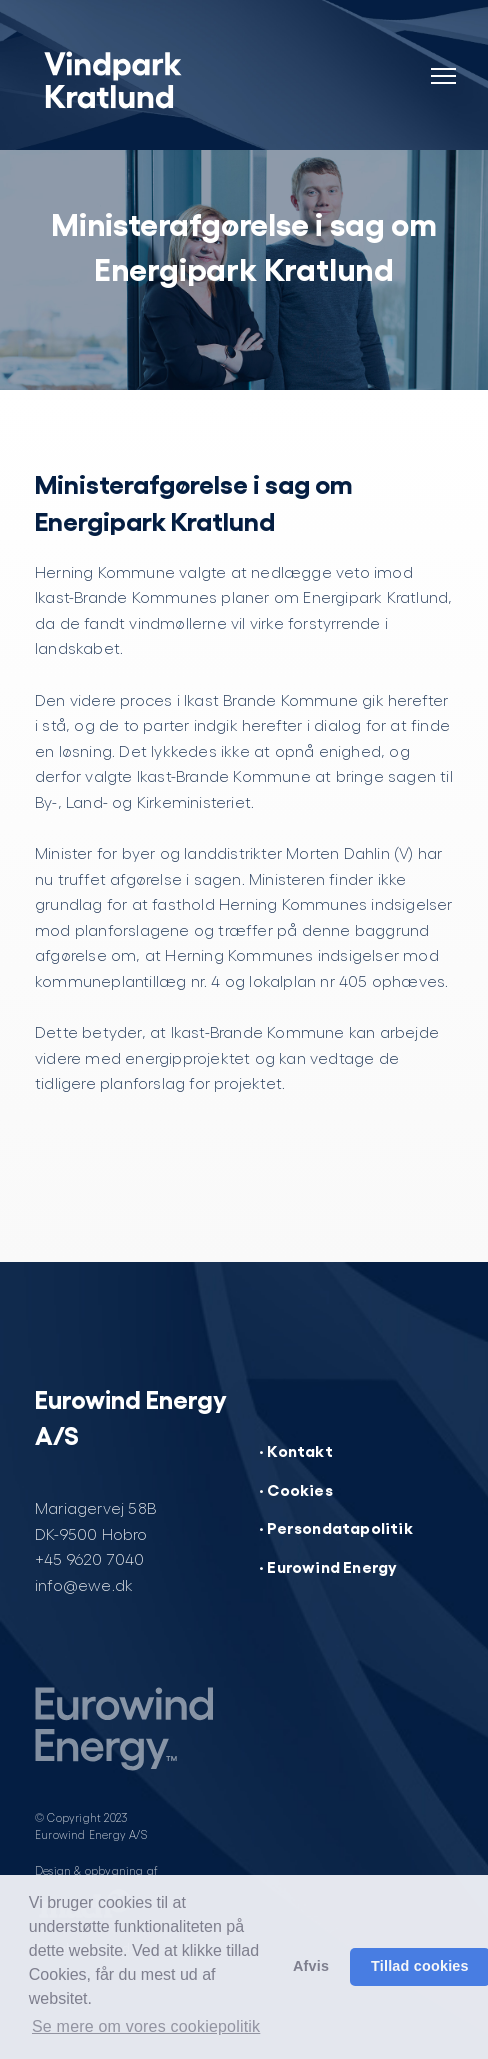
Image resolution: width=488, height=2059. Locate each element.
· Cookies (296, 1489)
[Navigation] (443, 64)
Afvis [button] (311, 1966)
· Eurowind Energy (328, 1566)
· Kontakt (296, 1450)
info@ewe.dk (84, 1584)
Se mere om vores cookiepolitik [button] (146, 2026)
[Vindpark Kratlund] (162, 80)
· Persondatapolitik (336, 1527)
